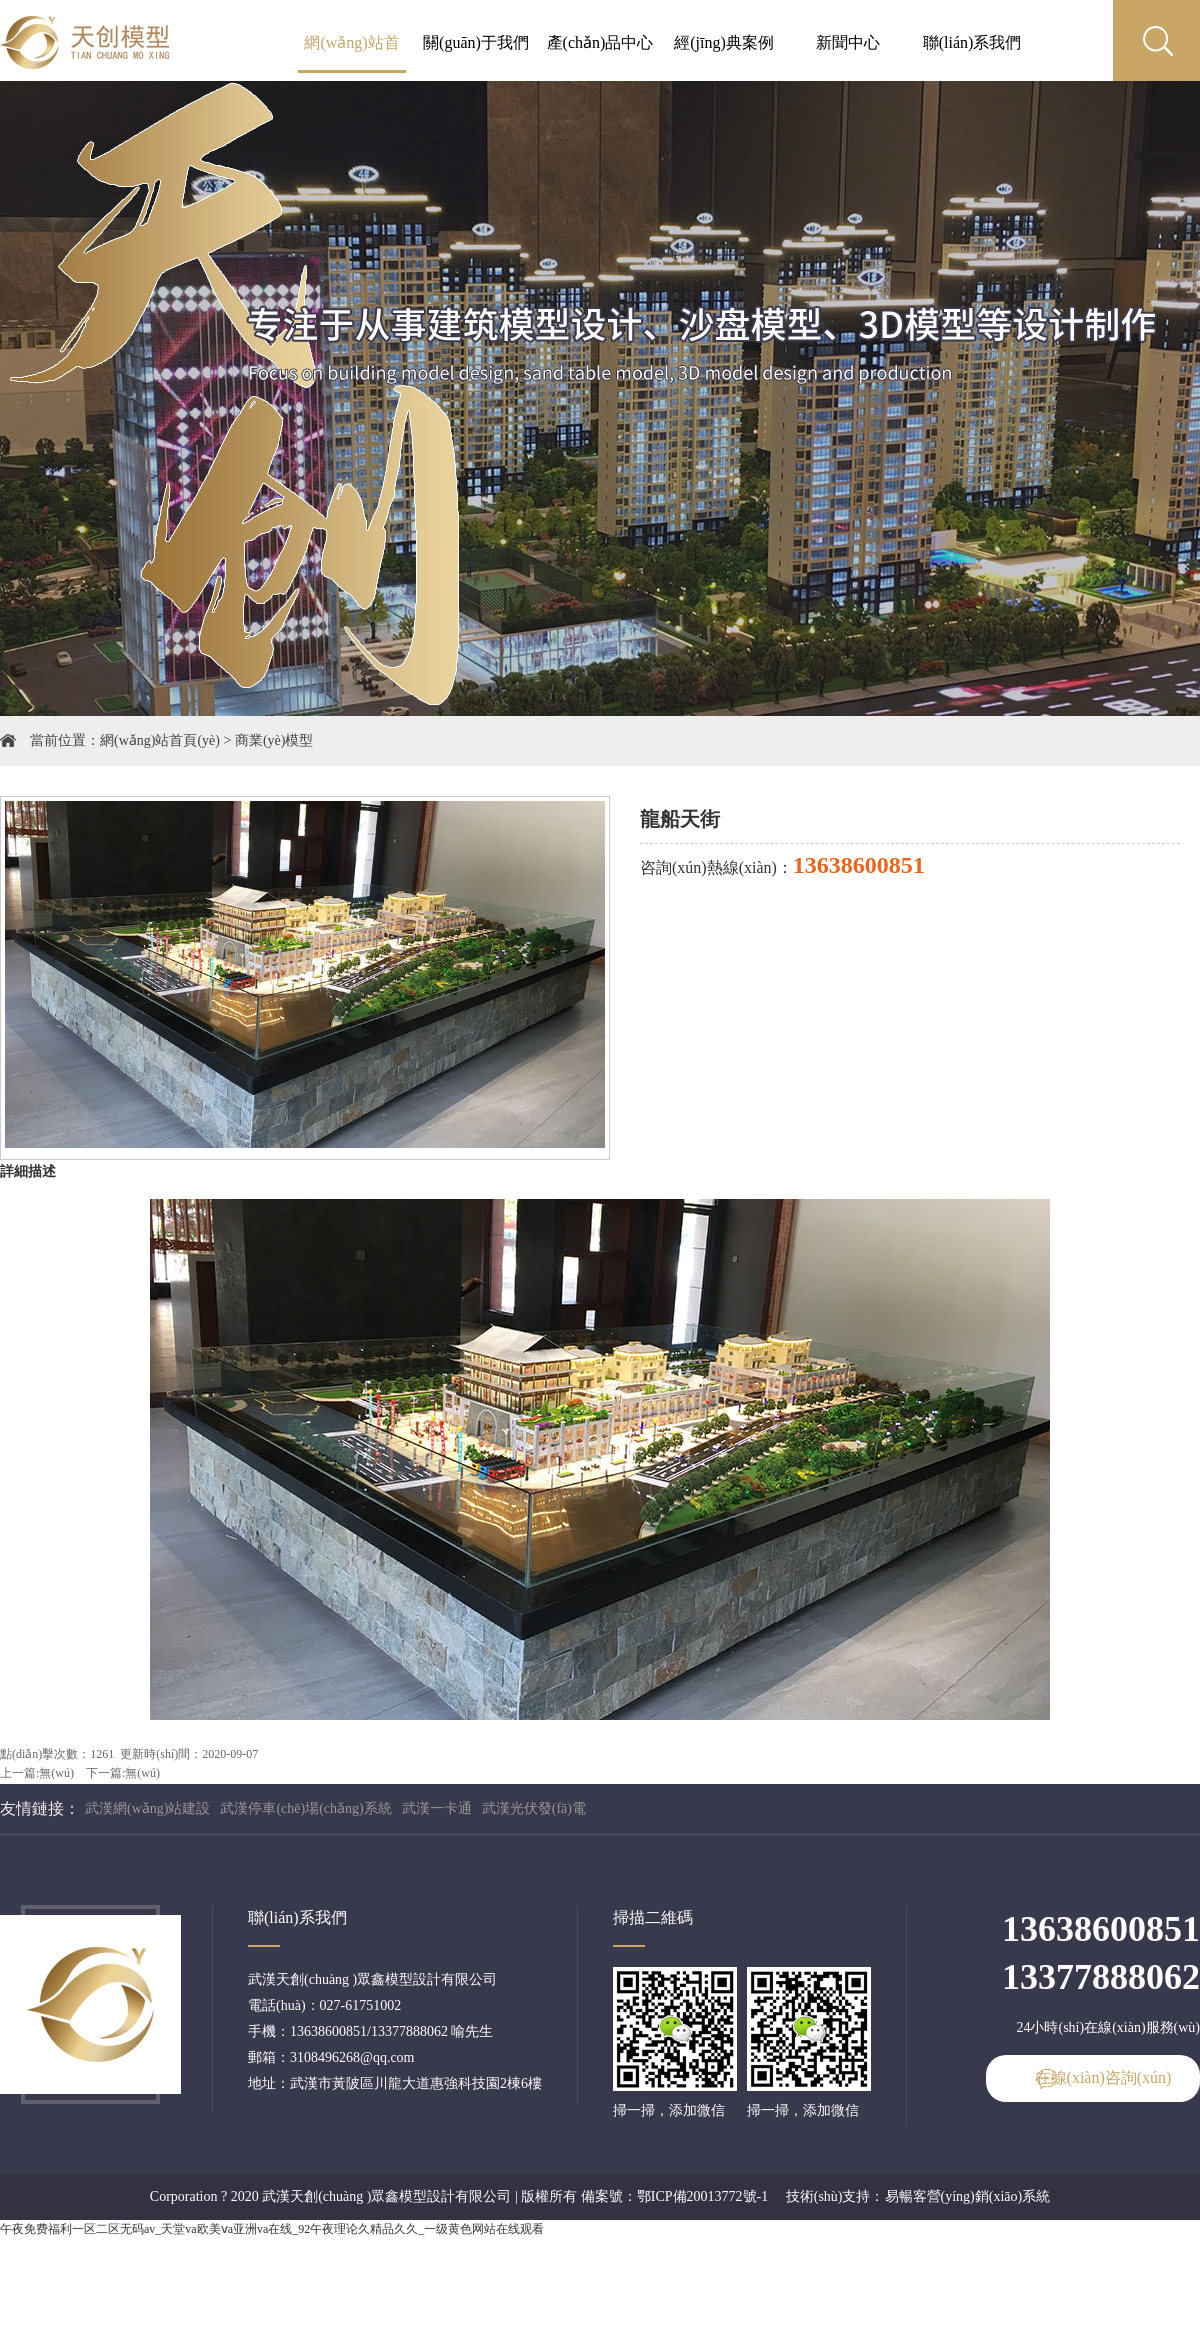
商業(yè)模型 (274, 740)
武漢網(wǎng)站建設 (147, 1808)
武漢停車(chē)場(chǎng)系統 (305, 1808)
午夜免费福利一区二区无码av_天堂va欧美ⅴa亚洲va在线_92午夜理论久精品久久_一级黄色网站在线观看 (272, 2229)
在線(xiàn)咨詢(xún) (1103, 2077)
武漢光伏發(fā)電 (534, 1808)
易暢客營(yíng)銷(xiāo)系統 (968, 2196)
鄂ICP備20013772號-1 (702, 2196)
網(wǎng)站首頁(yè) (160, 740)
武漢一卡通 (437, 1808)
